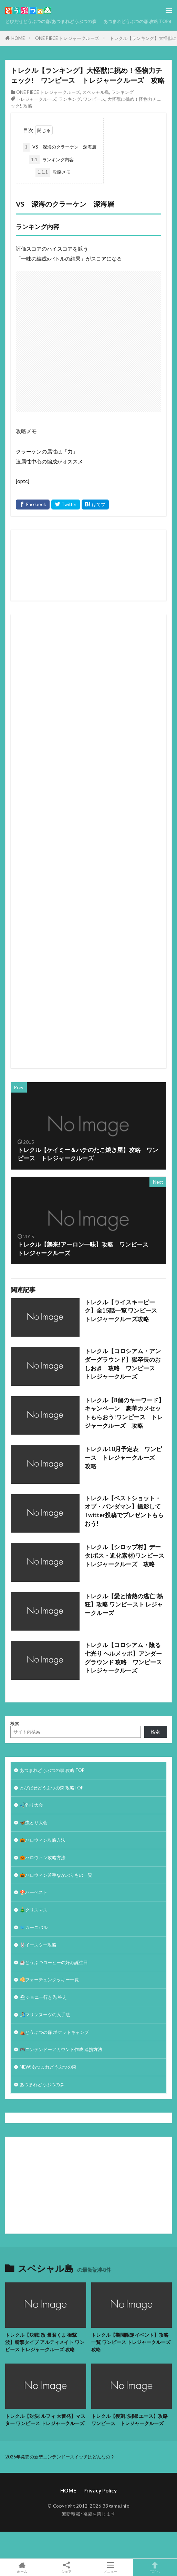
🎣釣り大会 (31, 1805)
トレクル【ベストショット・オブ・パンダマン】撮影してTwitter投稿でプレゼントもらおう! (124, 1511)
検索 (14, 1723)
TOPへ (155, 2567)
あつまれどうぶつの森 (42, 2084)
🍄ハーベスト (34, 1892)
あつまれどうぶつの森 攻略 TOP (136, 21)
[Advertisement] (64, 338)
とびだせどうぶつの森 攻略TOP (52, 1787)
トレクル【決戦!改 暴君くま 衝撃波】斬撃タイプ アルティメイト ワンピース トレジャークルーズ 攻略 (44, 2342)
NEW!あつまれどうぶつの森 (48, 2067)
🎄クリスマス (34, 1909)
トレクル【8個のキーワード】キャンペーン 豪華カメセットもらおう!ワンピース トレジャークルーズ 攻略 (124, 1413)
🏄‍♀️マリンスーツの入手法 (45, 2014)
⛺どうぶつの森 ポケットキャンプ (54, 2032)
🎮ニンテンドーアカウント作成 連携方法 (61, 2049)
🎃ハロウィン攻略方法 (42, 1840)
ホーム (22, 2567)
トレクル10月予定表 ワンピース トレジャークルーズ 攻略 (123, 1458)
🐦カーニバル (34, 1927)
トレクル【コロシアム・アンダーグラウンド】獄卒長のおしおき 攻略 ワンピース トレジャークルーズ (123, 1364)
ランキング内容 (51, 159)
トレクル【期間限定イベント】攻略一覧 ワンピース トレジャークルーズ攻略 (130, 2342)
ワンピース (94, 99)
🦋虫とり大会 (34, 1822)
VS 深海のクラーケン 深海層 (59, 147)
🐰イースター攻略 (38, 1945)
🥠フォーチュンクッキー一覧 (49, 1979)
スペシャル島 (95, 92)
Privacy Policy (100, 2490)
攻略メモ (53, 172)
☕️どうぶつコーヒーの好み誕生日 (54, 1962)
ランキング (122, 92)
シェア (66, 2568)
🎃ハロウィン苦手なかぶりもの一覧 (56, 1875)
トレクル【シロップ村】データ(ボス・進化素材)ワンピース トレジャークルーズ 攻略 (125, 1556)
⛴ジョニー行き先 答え (43, 1997)
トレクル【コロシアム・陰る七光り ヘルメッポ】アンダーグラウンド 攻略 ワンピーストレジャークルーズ (123, 1658)
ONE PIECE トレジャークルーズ (67, 38)
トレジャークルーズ (36, 99)
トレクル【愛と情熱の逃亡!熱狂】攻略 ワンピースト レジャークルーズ (124, 1605)
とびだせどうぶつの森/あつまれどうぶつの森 (50, 21)
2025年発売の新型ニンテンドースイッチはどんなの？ (60, 2456)
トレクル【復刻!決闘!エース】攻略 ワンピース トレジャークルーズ (131, 2419)
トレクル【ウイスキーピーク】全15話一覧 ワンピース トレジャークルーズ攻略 (124, 1311)
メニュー (110, 2567)
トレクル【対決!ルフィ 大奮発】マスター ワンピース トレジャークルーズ (45, 2419)
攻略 (27, 106)
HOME (18, 38)
